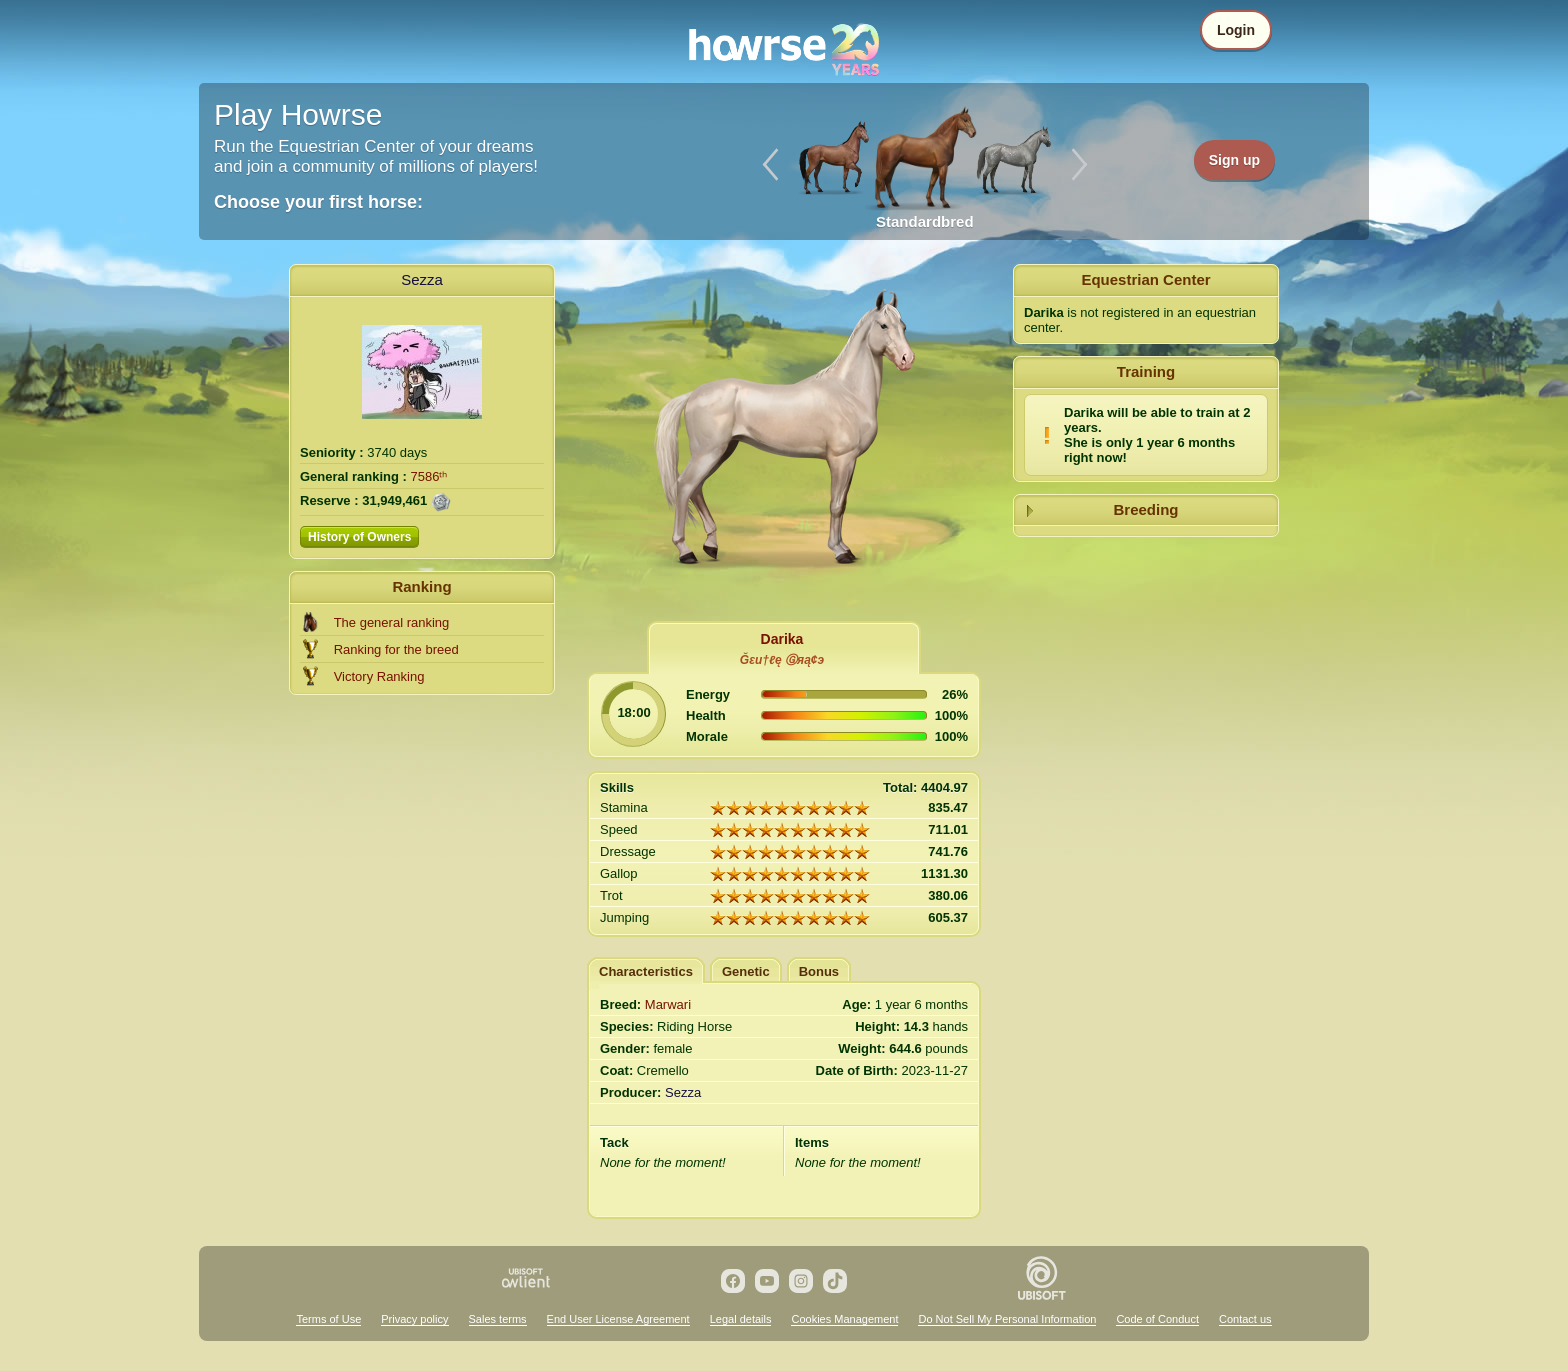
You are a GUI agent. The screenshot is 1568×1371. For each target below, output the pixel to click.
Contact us (1245, 1319)
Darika (782, 639)
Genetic (746, 971)
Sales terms (498, 1319)
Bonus (819, 971)
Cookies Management (844, 1319)
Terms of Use (328, 1319)
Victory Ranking (379, 676)
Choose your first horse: (318, 202)
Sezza (422, 279)
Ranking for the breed (396, 649)
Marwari (668, 1004)
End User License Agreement (618, 1319)
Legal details (741, 1319)
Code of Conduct (1157, 1319)
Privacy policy (414, 1319)
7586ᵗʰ (429, 476)
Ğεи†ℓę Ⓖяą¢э (782, 660)
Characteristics (646, 971)
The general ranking (392, 622)
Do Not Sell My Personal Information (1007, 1319)
